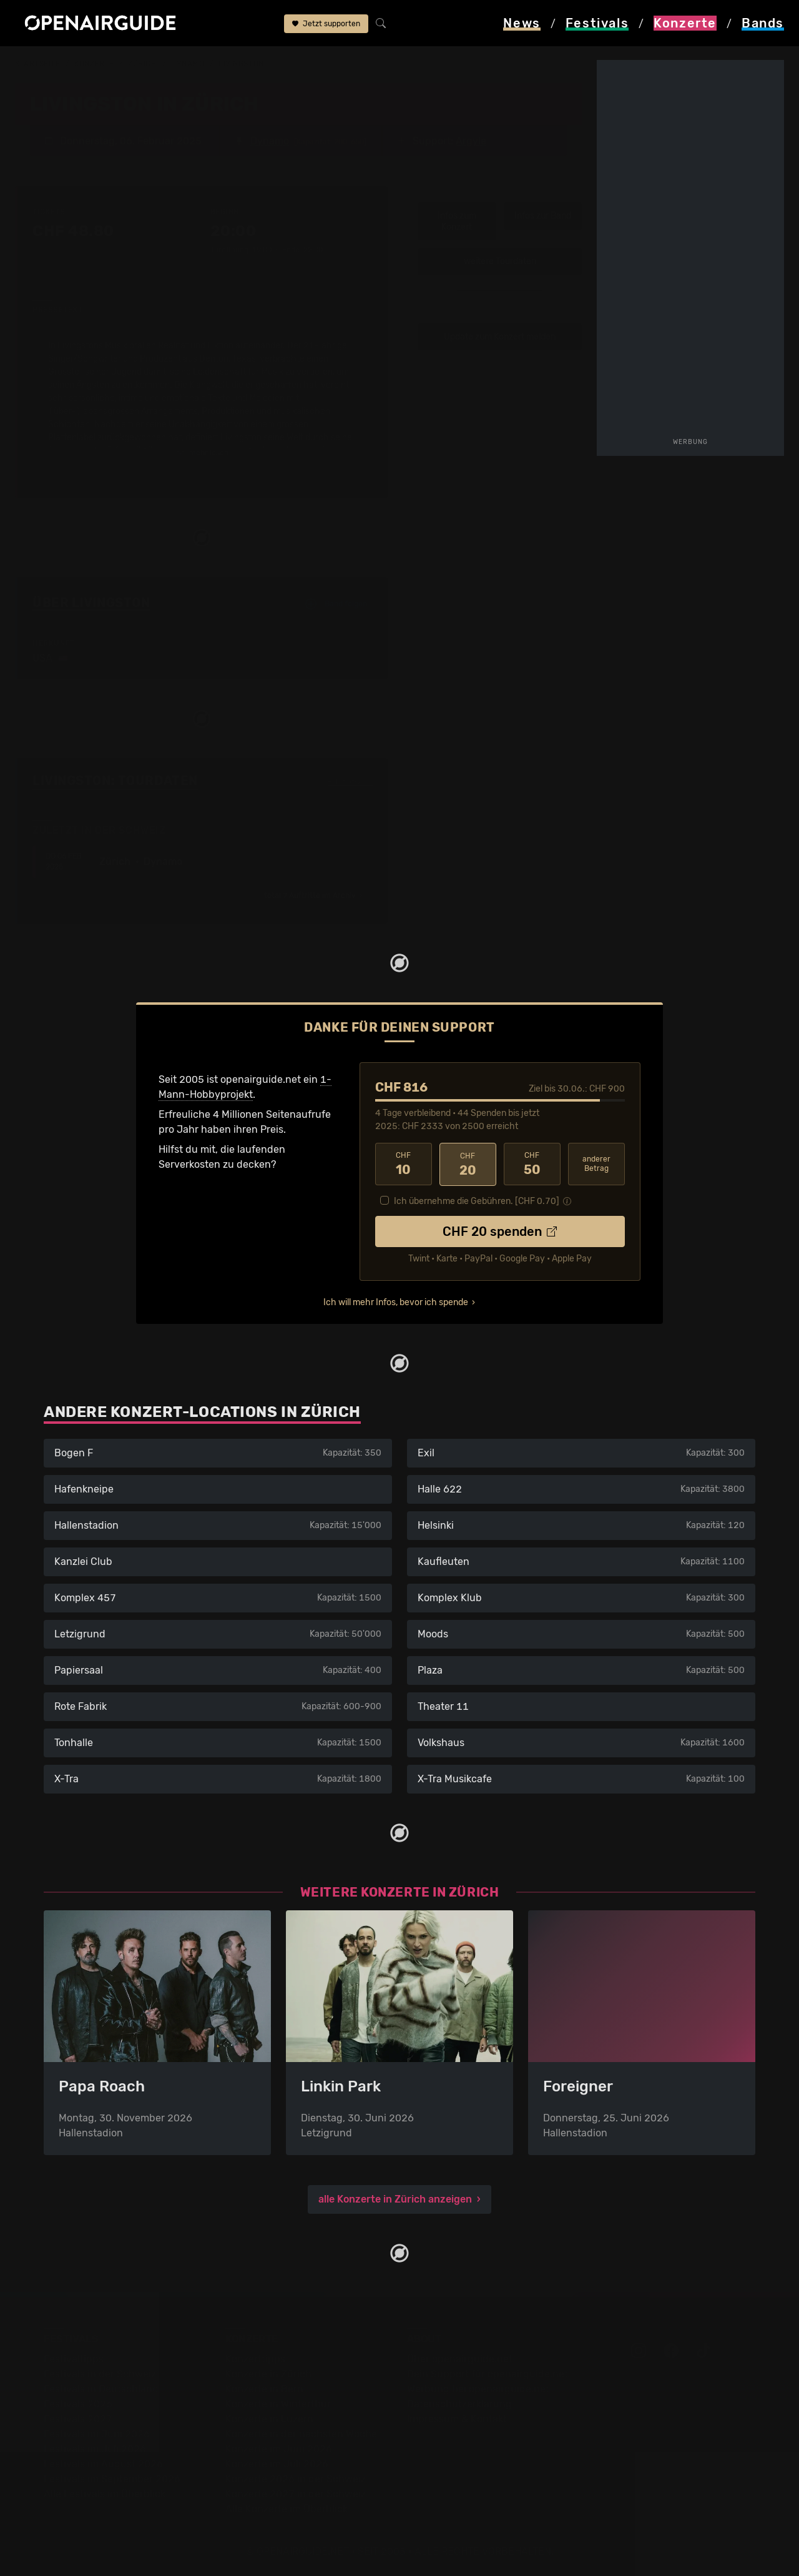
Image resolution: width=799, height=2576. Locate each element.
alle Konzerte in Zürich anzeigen (395, 2198)
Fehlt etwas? (350, 781)
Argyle (471, 140)
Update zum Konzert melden (500, 336)
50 (532, 1163)
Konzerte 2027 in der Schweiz (295, 2493)
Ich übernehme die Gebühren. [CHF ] (476, 1200)
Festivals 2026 (78, 2403)
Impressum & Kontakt (457, 2418)
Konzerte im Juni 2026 (278, 2448)
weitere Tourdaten (500, 260)
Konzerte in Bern (264, 2388)
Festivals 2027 (78, 2418)
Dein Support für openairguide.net (487, 2373)
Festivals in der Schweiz (100, 2373)
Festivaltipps (74, 2358)
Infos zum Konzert (457, 221)
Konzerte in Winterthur (278, 2403)
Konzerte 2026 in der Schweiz (295, 2478)
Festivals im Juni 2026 (97, 2433)
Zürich (142, 63)
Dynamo (187, 63)
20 (468, 1163)
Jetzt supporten (326, 23)
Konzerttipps (255, 2358)
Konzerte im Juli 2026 (276, 2463)
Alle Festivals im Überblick (104, 2493)
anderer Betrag (596, 1163)
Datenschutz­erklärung (459, 2403)
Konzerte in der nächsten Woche (301, 2433)
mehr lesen (202, 452)
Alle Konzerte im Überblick (286, 2508)
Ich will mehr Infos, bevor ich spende (395, 1301)
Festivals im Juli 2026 (95, 2448)
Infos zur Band (542, 215)
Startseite (38, 63)
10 (403, 1163)
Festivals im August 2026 (103, 2463)
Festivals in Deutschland (101, 2388)
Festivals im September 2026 (112, 2478)
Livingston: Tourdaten (115, 779)
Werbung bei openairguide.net (478, 2388)
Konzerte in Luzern (269, 2418)
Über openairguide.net (459, 2358)
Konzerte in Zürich (268, 2373)
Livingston (241, 63)
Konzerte (94, 63)
